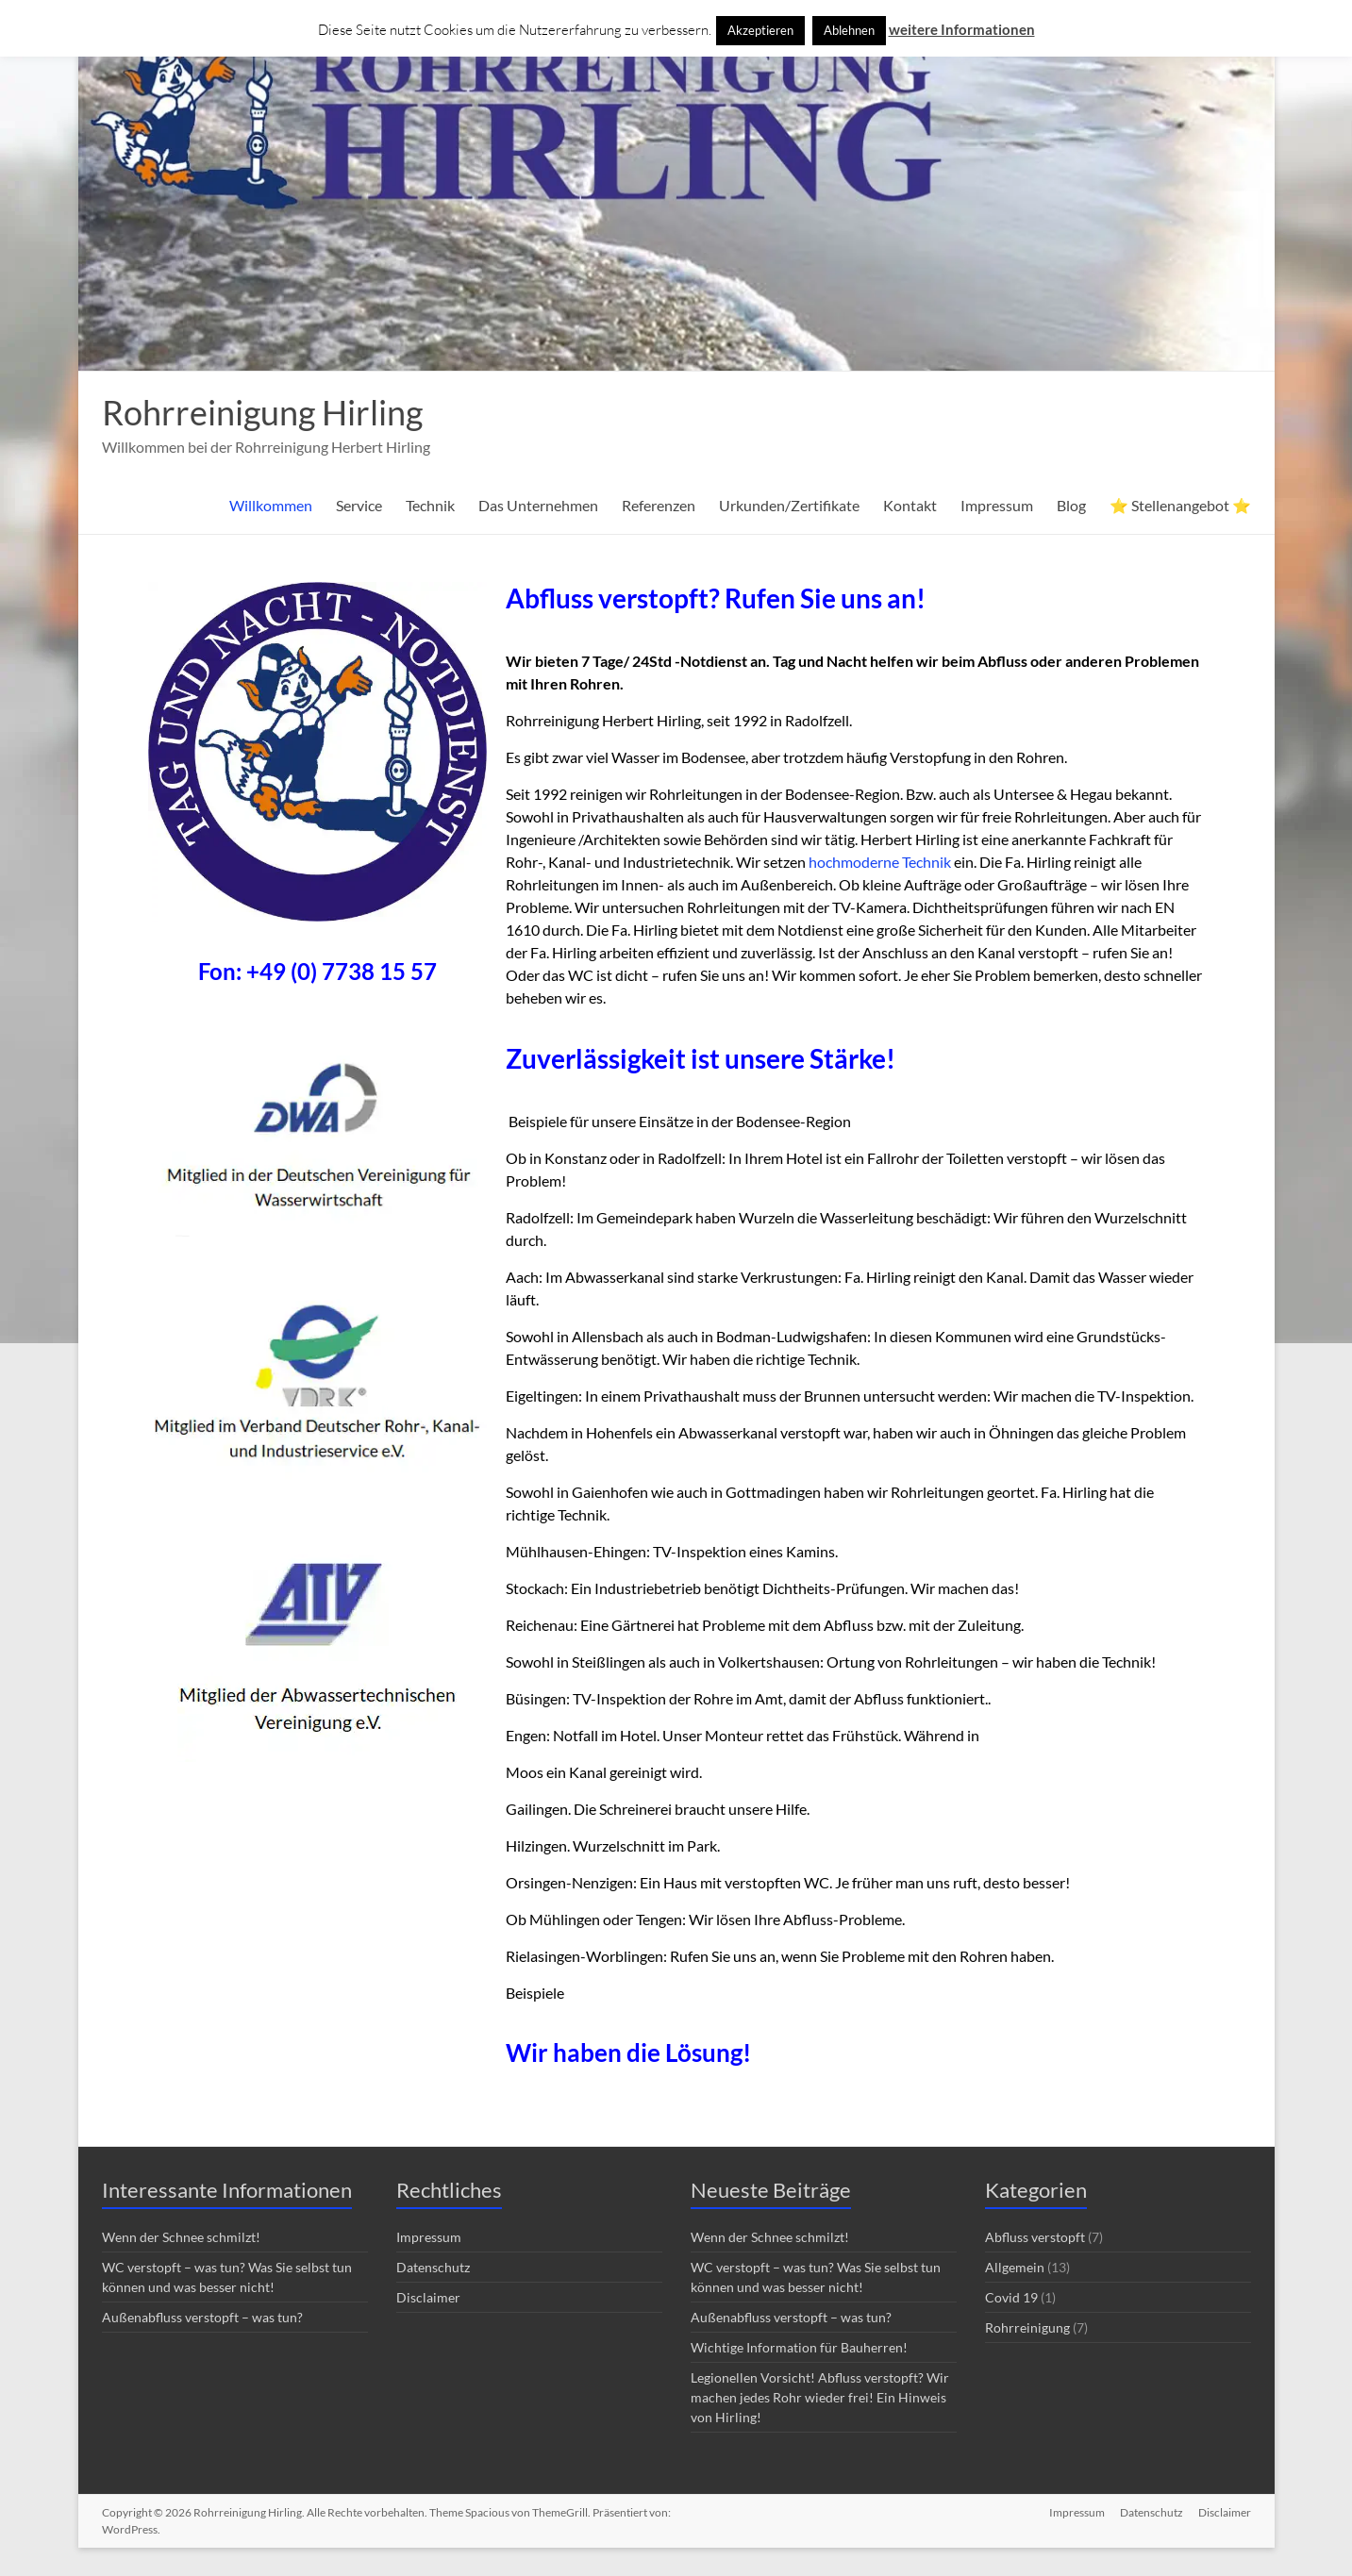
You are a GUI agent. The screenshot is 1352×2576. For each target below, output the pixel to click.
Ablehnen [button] (849, 30)
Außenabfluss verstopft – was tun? (202, 2317)
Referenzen (658, 505)
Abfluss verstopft (1035, 2237)
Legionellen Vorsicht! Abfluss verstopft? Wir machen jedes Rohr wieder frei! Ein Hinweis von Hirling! (820, 2397)
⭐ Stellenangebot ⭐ (1180, 505)
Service (359, 505)
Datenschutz (433, 2267)
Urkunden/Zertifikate (789, 505)
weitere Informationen (962, 29)
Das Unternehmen (538, 505)
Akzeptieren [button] (760, 30)
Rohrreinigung (1027, 2327)
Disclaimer (428, 2297)
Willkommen (270, 505)
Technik (430, 505)
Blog (1071, 505)
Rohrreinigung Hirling (262, 412)
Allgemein (1014, 2267)
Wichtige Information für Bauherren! (799, 2347)
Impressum (996, 505)
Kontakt (910, 505)
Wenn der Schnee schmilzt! (181, 2237)
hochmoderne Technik (880, 862)
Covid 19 (1011, 2297)
